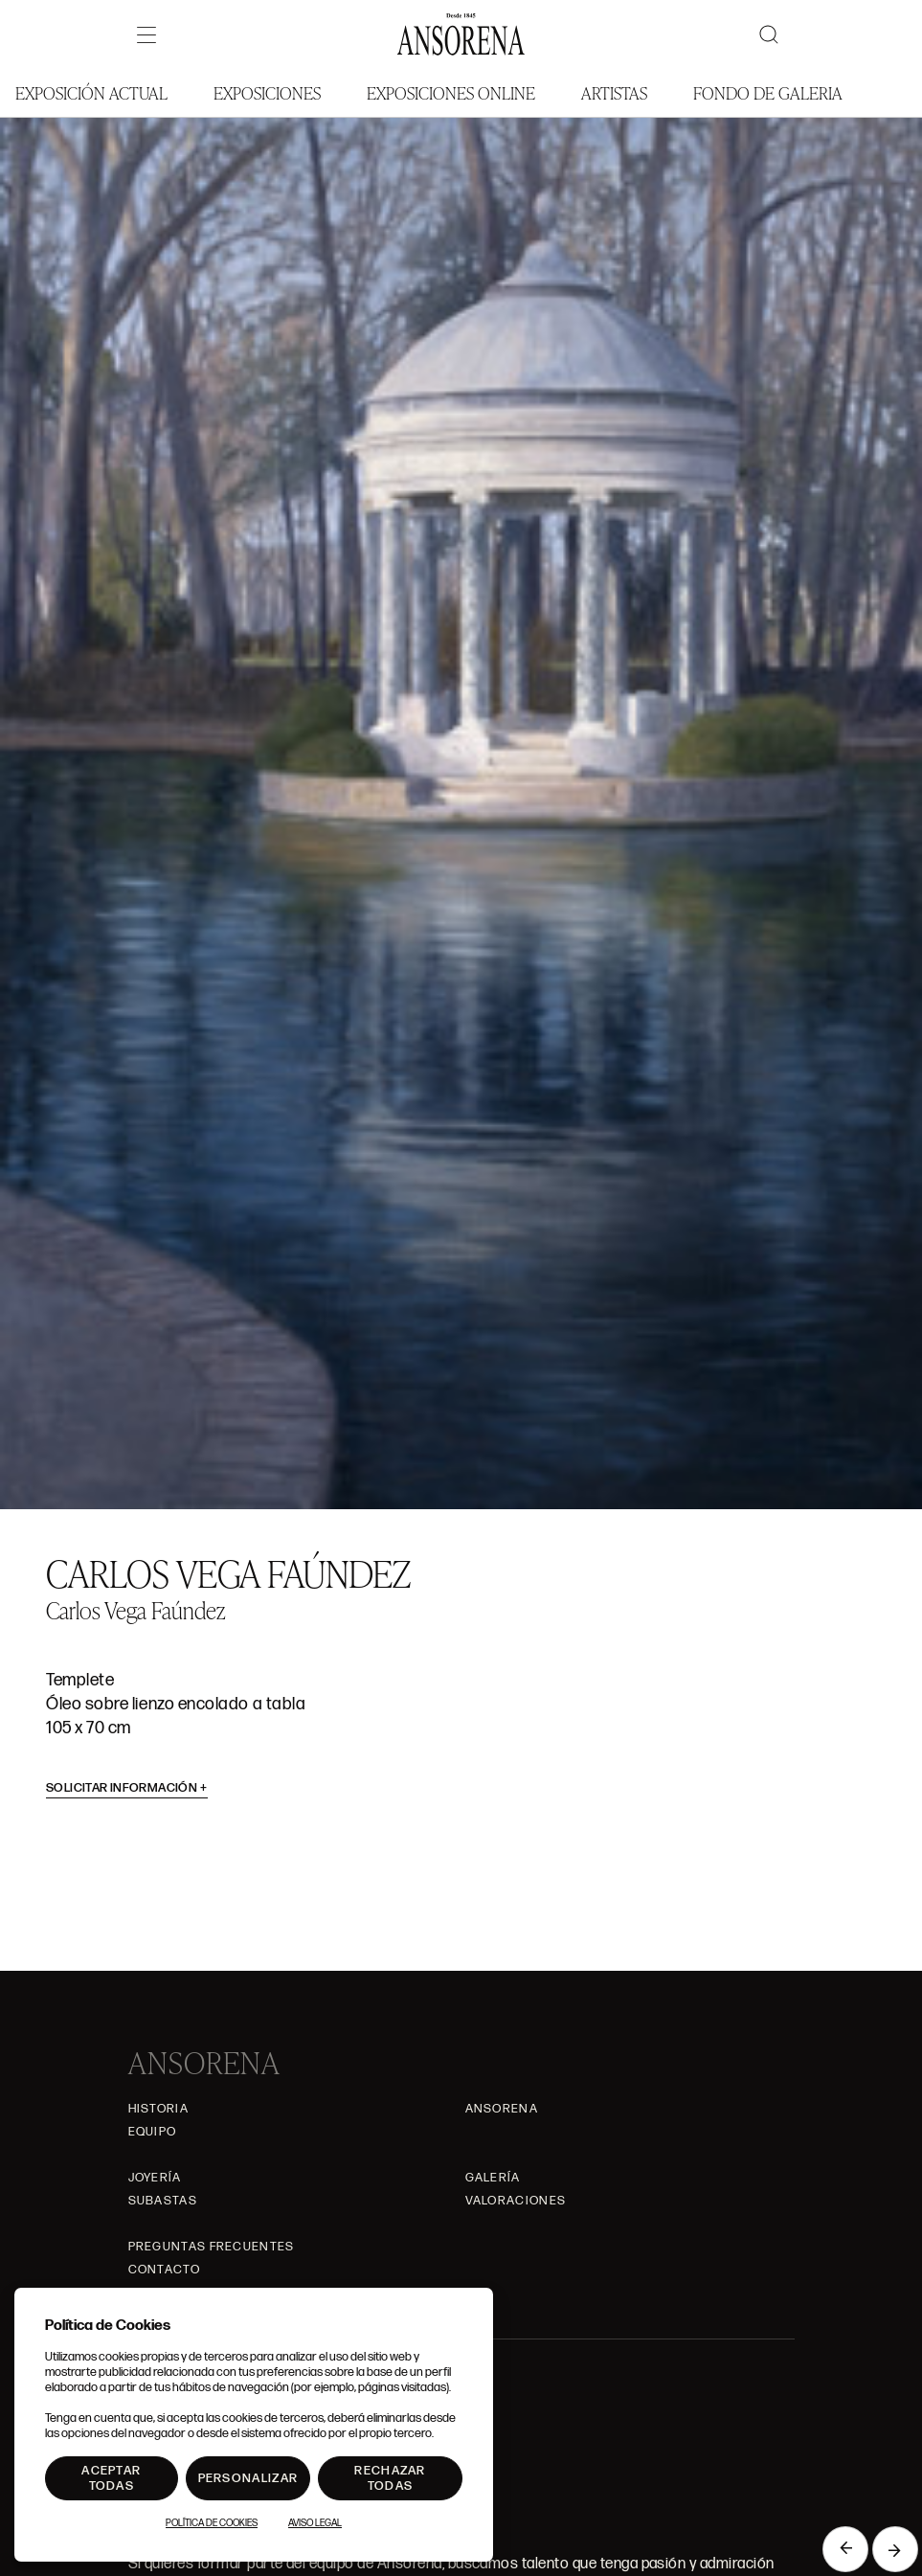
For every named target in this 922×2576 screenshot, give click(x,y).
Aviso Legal (315, 2523)
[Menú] (146, 34)
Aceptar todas (111, 2478)
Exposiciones (267, 92)
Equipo (152, 2131)
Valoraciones (516, 2200)
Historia (158, 2108)
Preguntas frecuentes (211, 2246)
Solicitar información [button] (127, 1787)
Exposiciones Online (451, 92)
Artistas (614, 92)
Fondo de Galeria (768, 92)
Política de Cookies (212, 2523)
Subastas (162, 2200)
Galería (493, 2177)
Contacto (164, 2269)
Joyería (155, 2177)
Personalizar (248, 2478)
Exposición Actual (91, 92)
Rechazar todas (389, 2478)
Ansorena (501, 2108)
